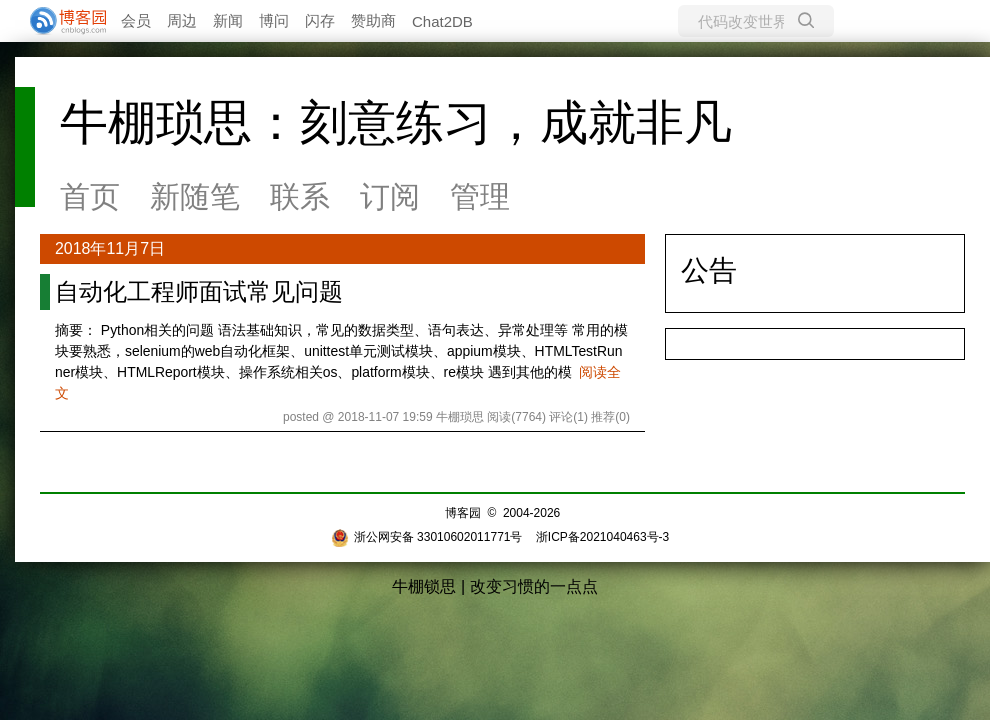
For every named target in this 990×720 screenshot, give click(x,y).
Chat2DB (442, 21)
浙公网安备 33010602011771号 (427, 537)
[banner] (60, 21)
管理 (480, 196)
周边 (182, 20)
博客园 (463, 513)
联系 (300, 196)
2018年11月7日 (110, 248)
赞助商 (373, 20)
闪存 (320, 20)
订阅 (390, 196)
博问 (274, 20)
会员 (136, 20)
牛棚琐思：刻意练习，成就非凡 (396, 122)
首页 (90, 196)
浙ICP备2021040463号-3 (602, 537)
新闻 (228, 20)
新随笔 (195, 196)
